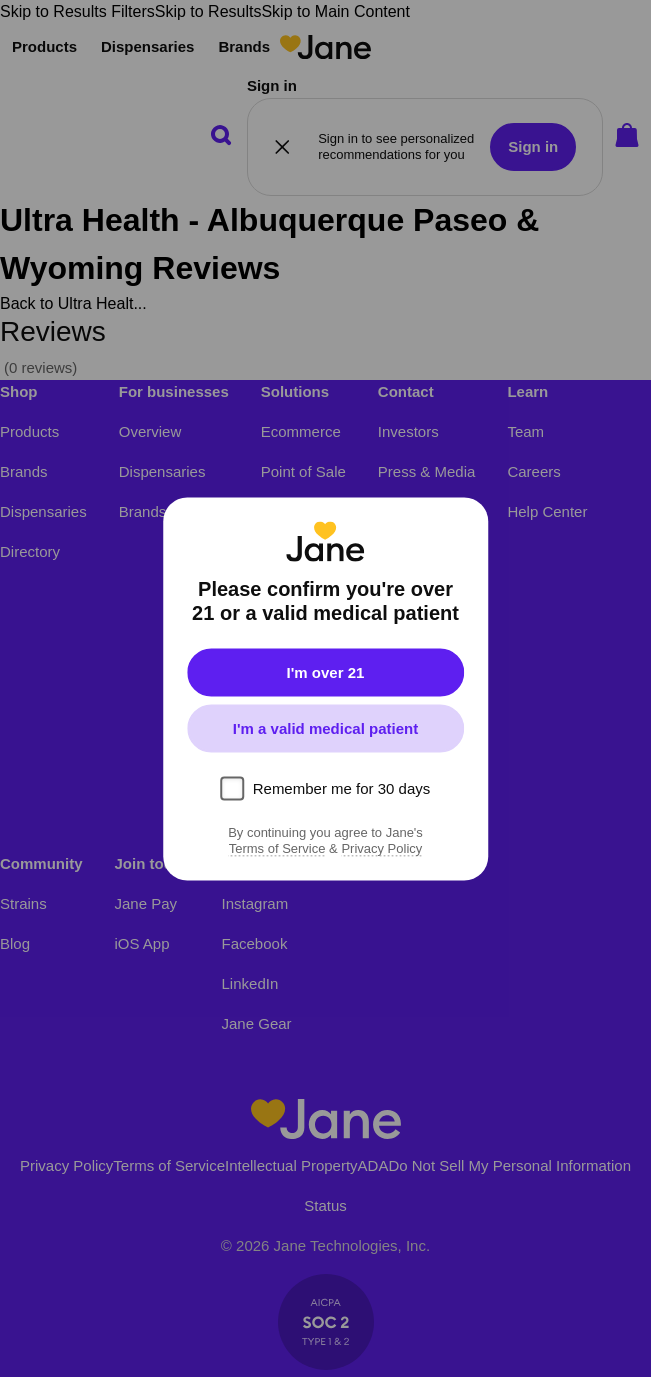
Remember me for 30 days (342, 787)
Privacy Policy (381, 848)
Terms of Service (277, 848)
